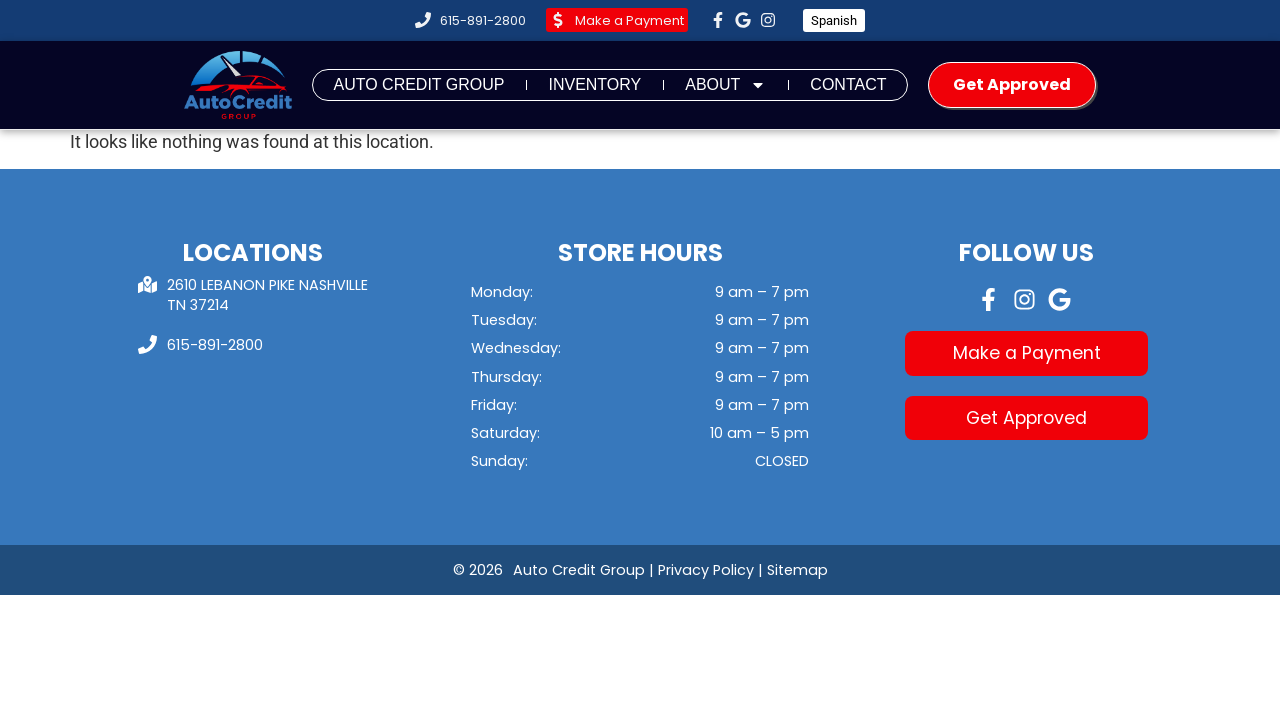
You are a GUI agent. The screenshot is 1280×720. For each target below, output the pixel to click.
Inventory (594, 84)
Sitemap (797, 570)
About (725, 84)
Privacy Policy (706, 570)
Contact (848, 84)
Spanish (834, 20)
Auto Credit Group (418, 84)
